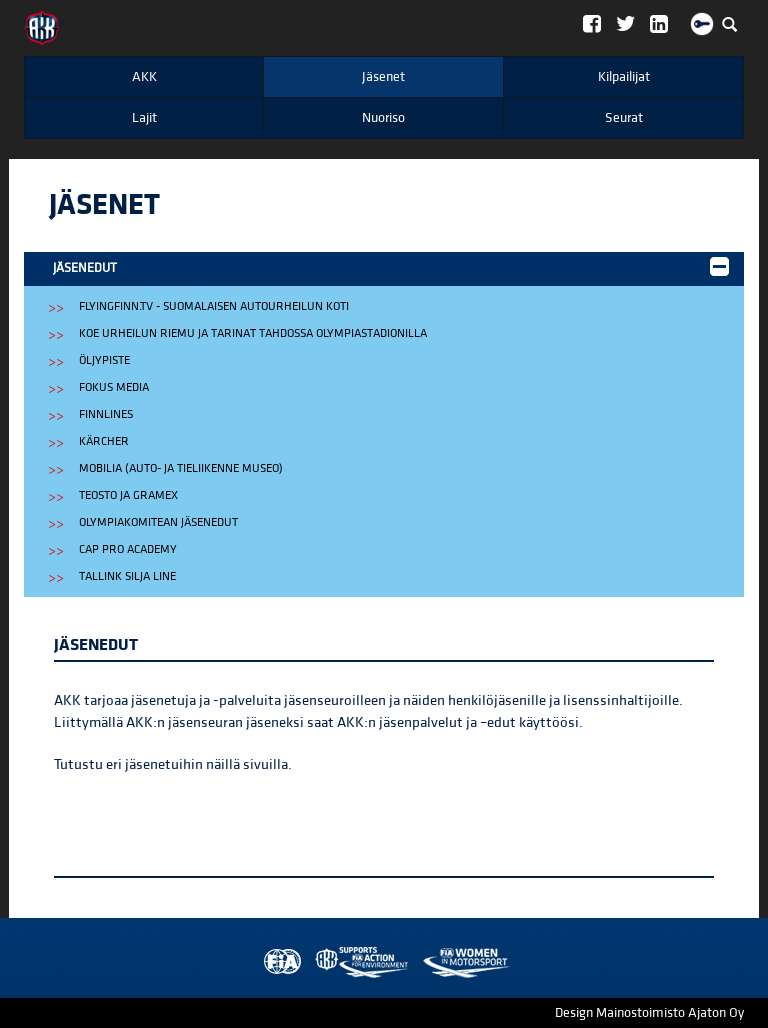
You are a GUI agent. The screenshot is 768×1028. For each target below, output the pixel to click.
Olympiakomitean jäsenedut (158, 522)
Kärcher (104, 441)
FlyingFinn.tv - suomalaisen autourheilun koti (214, 306)
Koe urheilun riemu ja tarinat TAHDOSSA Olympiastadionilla (253, 333)
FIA (278, 962)
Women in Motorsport (357, 962)
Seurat (624, 118)
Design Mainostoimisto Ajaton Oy (649, 1013)
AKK (144, 77)
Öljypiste (104, 360)
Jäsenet (383, 77)
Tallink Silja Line (127, 576)
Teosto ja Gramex (128, 495)
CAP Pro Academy (128, 549)
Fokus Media (114, 387)
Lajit (144, 118)
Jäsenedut (391, 266)
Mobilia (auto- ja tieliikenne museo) (181, 468)
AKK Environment (318, 962)
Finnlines (106, 414)
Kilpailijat (624, 77)
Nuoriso (383, 118)
